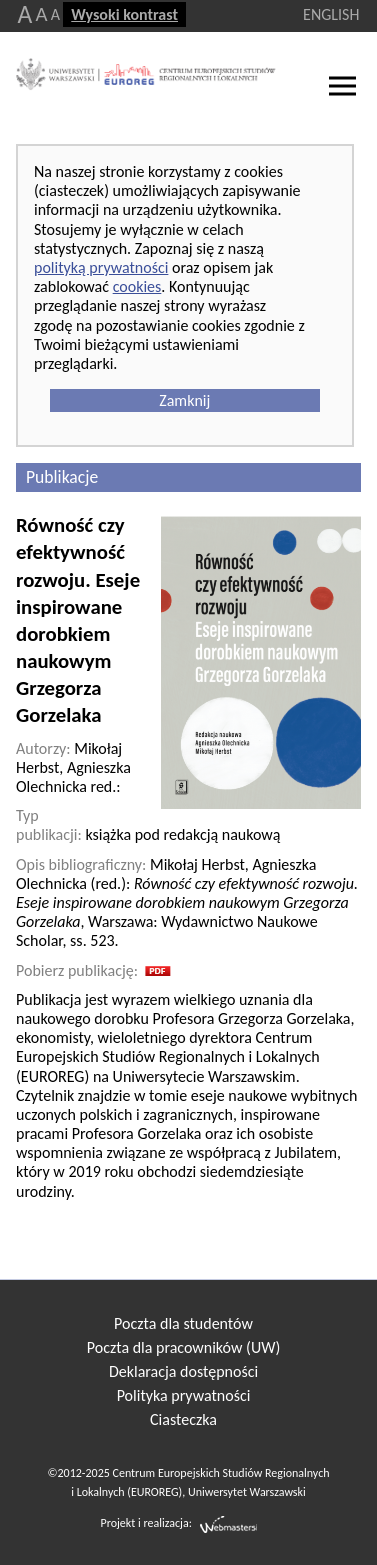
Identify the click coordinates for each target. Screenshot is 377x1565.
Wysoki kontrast (124, 14)
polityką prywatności (101, 267)
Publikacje (62, 477)
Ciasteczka (183, 1419)
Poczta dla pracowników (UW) (183, 1347)
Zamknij (184, 400)
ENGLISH (331, 14)
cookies (137, 286)
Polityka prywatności (184, 1395)
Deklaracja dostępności (183, 1371)
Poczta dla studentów (183, 1323)
